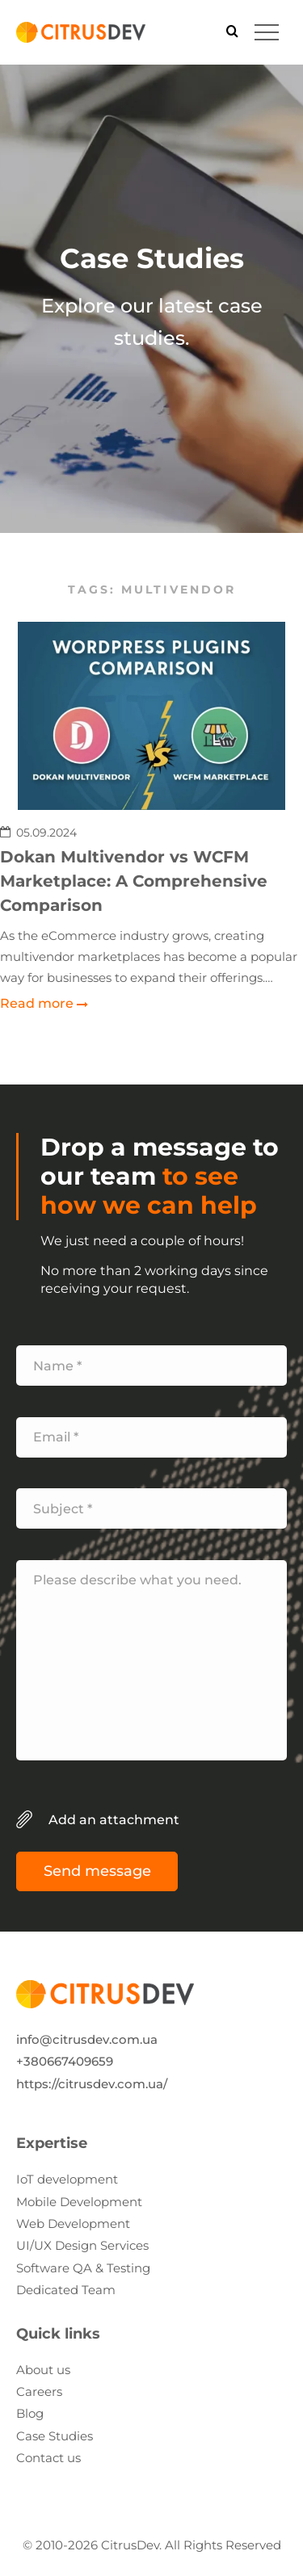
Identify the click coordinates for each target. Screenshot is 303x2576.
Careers (39, 2391)
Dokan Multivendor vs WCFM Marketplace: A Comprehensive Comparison (133, 881)
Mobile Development (79, 2201)
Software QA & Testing (83, 2268)
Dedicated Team (66, 2289)
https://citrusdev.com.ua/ (91, 2084)
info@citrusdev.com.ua (87, 2039)
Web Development (73, 2223)
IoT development (67, 2179)
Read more (37, 1003)
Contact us (48, 2457)
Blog (30, 2413)
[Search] (232, 32)
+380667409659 (64, 2061)
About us (43, 2369)
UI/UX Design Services (82, 2245)
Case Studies (54, 2436)
